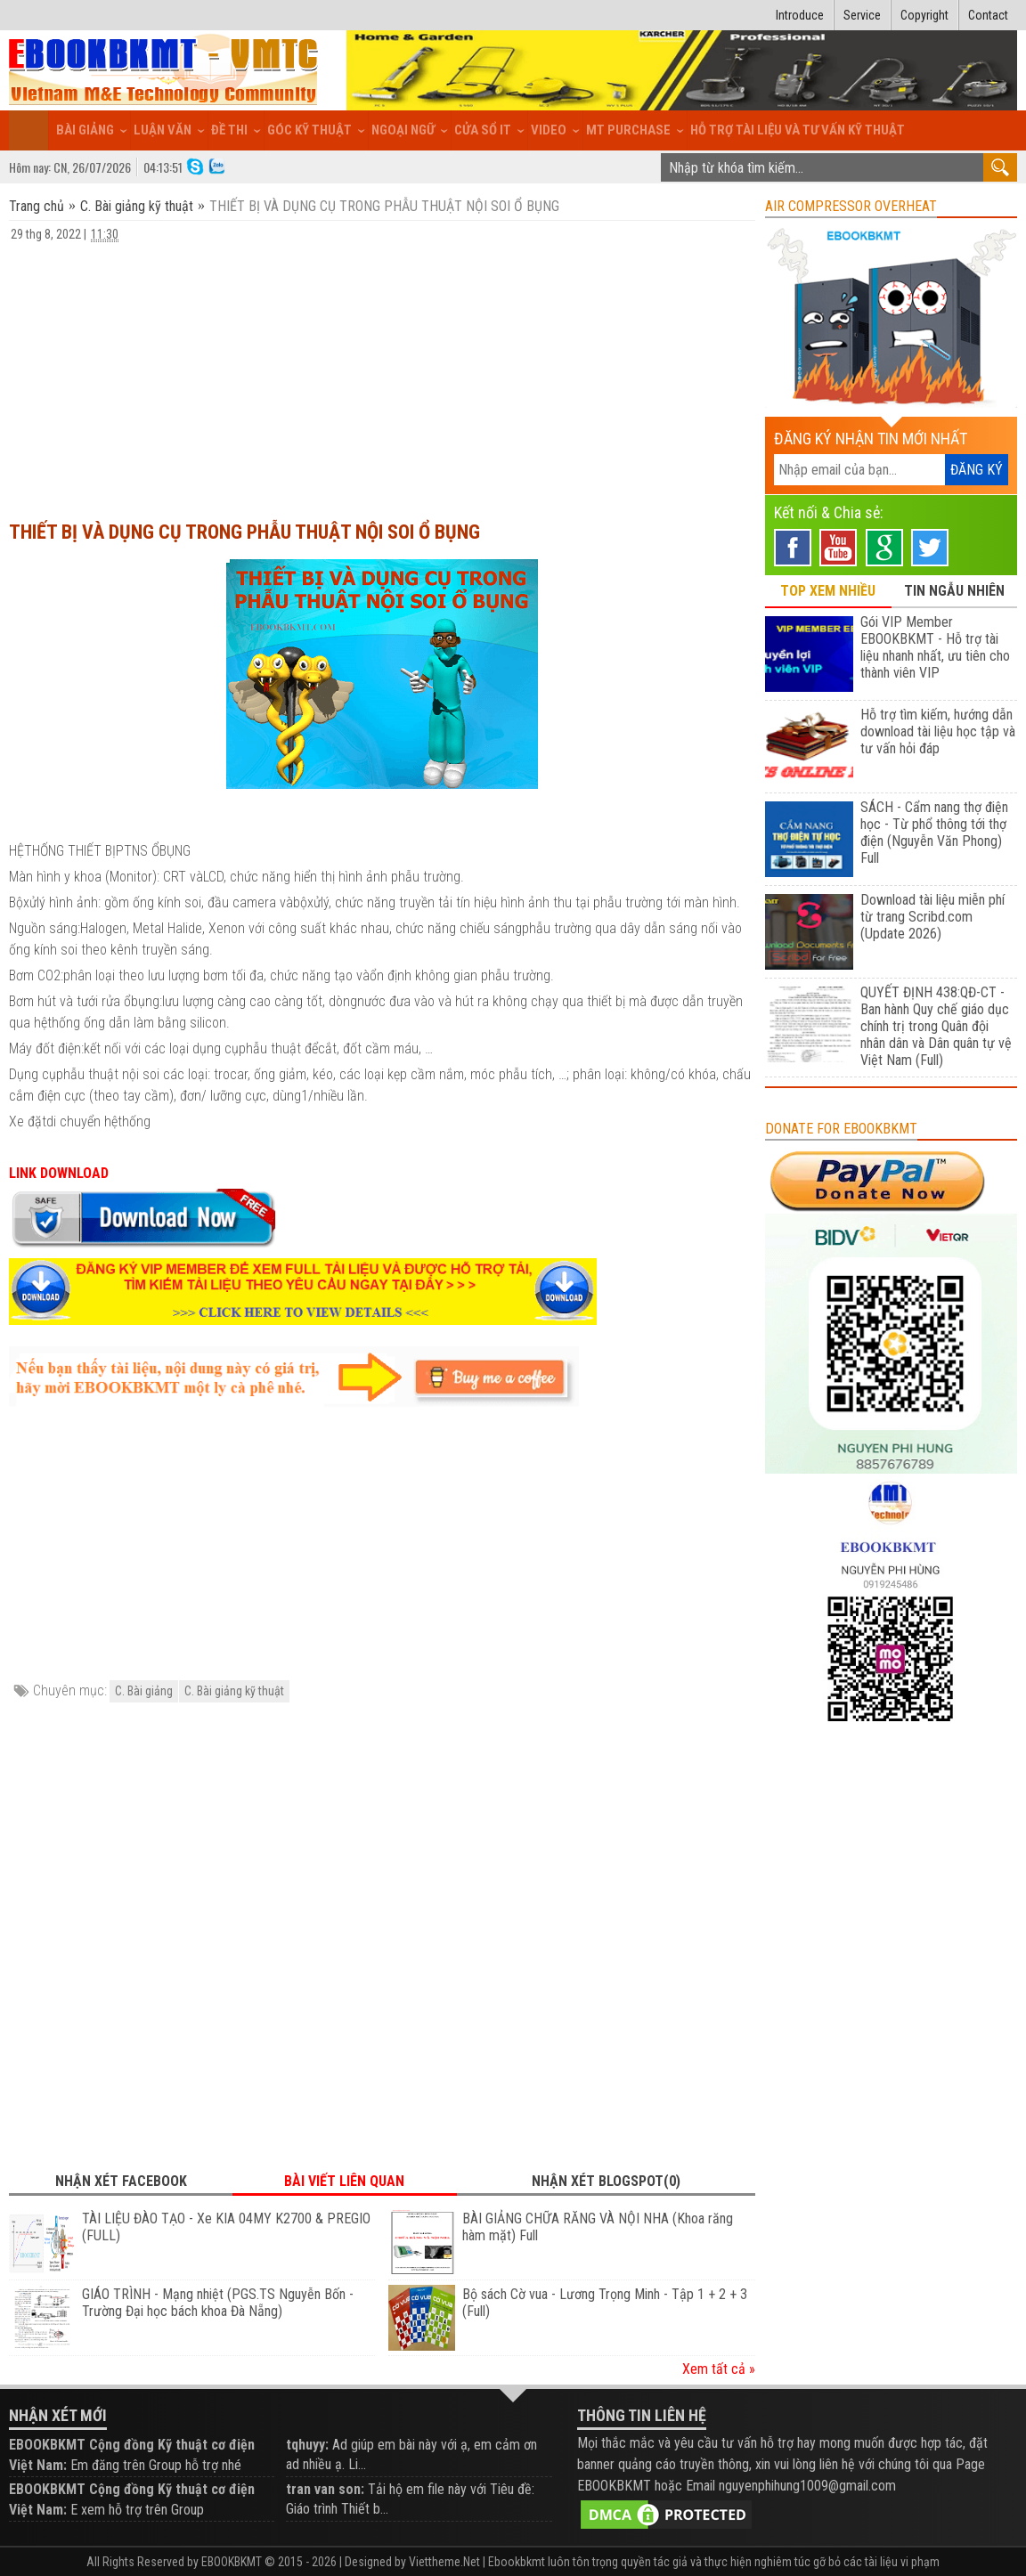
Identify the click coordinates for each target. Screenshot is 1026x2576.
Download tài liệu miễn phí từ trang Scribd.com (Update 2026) (932, 916)
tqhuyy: (307, 2444)
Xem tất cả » (718, 2369)
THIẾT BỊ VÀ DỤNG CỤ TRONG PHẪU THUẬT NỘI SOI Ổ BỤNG (244, 532)
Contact (988, 15)
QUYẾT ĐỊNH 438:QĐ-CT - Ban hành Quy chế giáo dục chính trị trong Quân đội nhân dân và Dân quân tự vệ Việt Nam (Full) (936, 1026)
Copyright (924, 15)
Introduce (800, 15)
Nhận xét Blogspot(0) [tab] (606, 2181)
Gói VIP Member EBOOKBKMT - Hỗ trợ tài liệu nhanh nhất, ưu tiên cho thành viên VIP (935, 647)
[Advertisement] (382, 373)
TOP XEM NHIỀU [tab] (827, 590)
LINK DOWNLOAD (59, 1173)
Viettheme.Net (444, 2562)
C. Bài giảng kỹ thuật (136, 206)
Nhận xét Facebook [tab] (121, 2181)
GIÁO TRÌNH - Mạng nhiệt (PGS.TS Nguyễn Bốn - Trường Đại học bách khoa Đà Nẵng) (218, 2303)
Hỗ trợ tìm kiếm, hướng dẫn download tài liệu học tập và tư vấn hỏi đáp (937, 731)
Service (862, 15)
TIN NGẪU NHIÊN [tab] (954, 590)
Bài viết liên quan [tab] (344, 2181)
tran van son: (325, 2489)
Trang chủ (38, 206)
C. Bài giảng (144, 1691)
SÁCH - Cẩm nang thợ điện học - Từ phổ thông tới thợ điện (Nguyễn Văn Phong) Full (934, 832)
